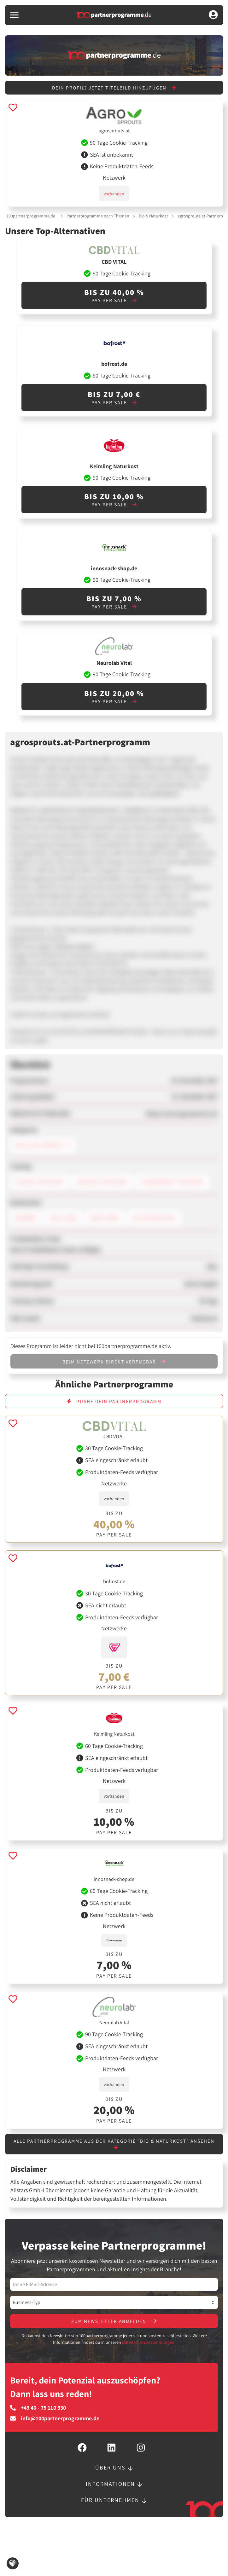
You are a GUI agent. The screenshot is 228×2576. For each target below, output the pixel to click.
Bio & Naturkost (153, 216)
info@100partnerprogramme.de (54, 2420)
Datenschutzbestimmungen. (148, 2344)
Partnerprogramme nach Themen (98, 216)
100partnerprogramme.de (31, 216)
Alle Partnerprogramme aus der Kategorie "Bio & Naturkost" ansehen (114, 2145)
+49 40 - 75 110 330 (38, 2409)
